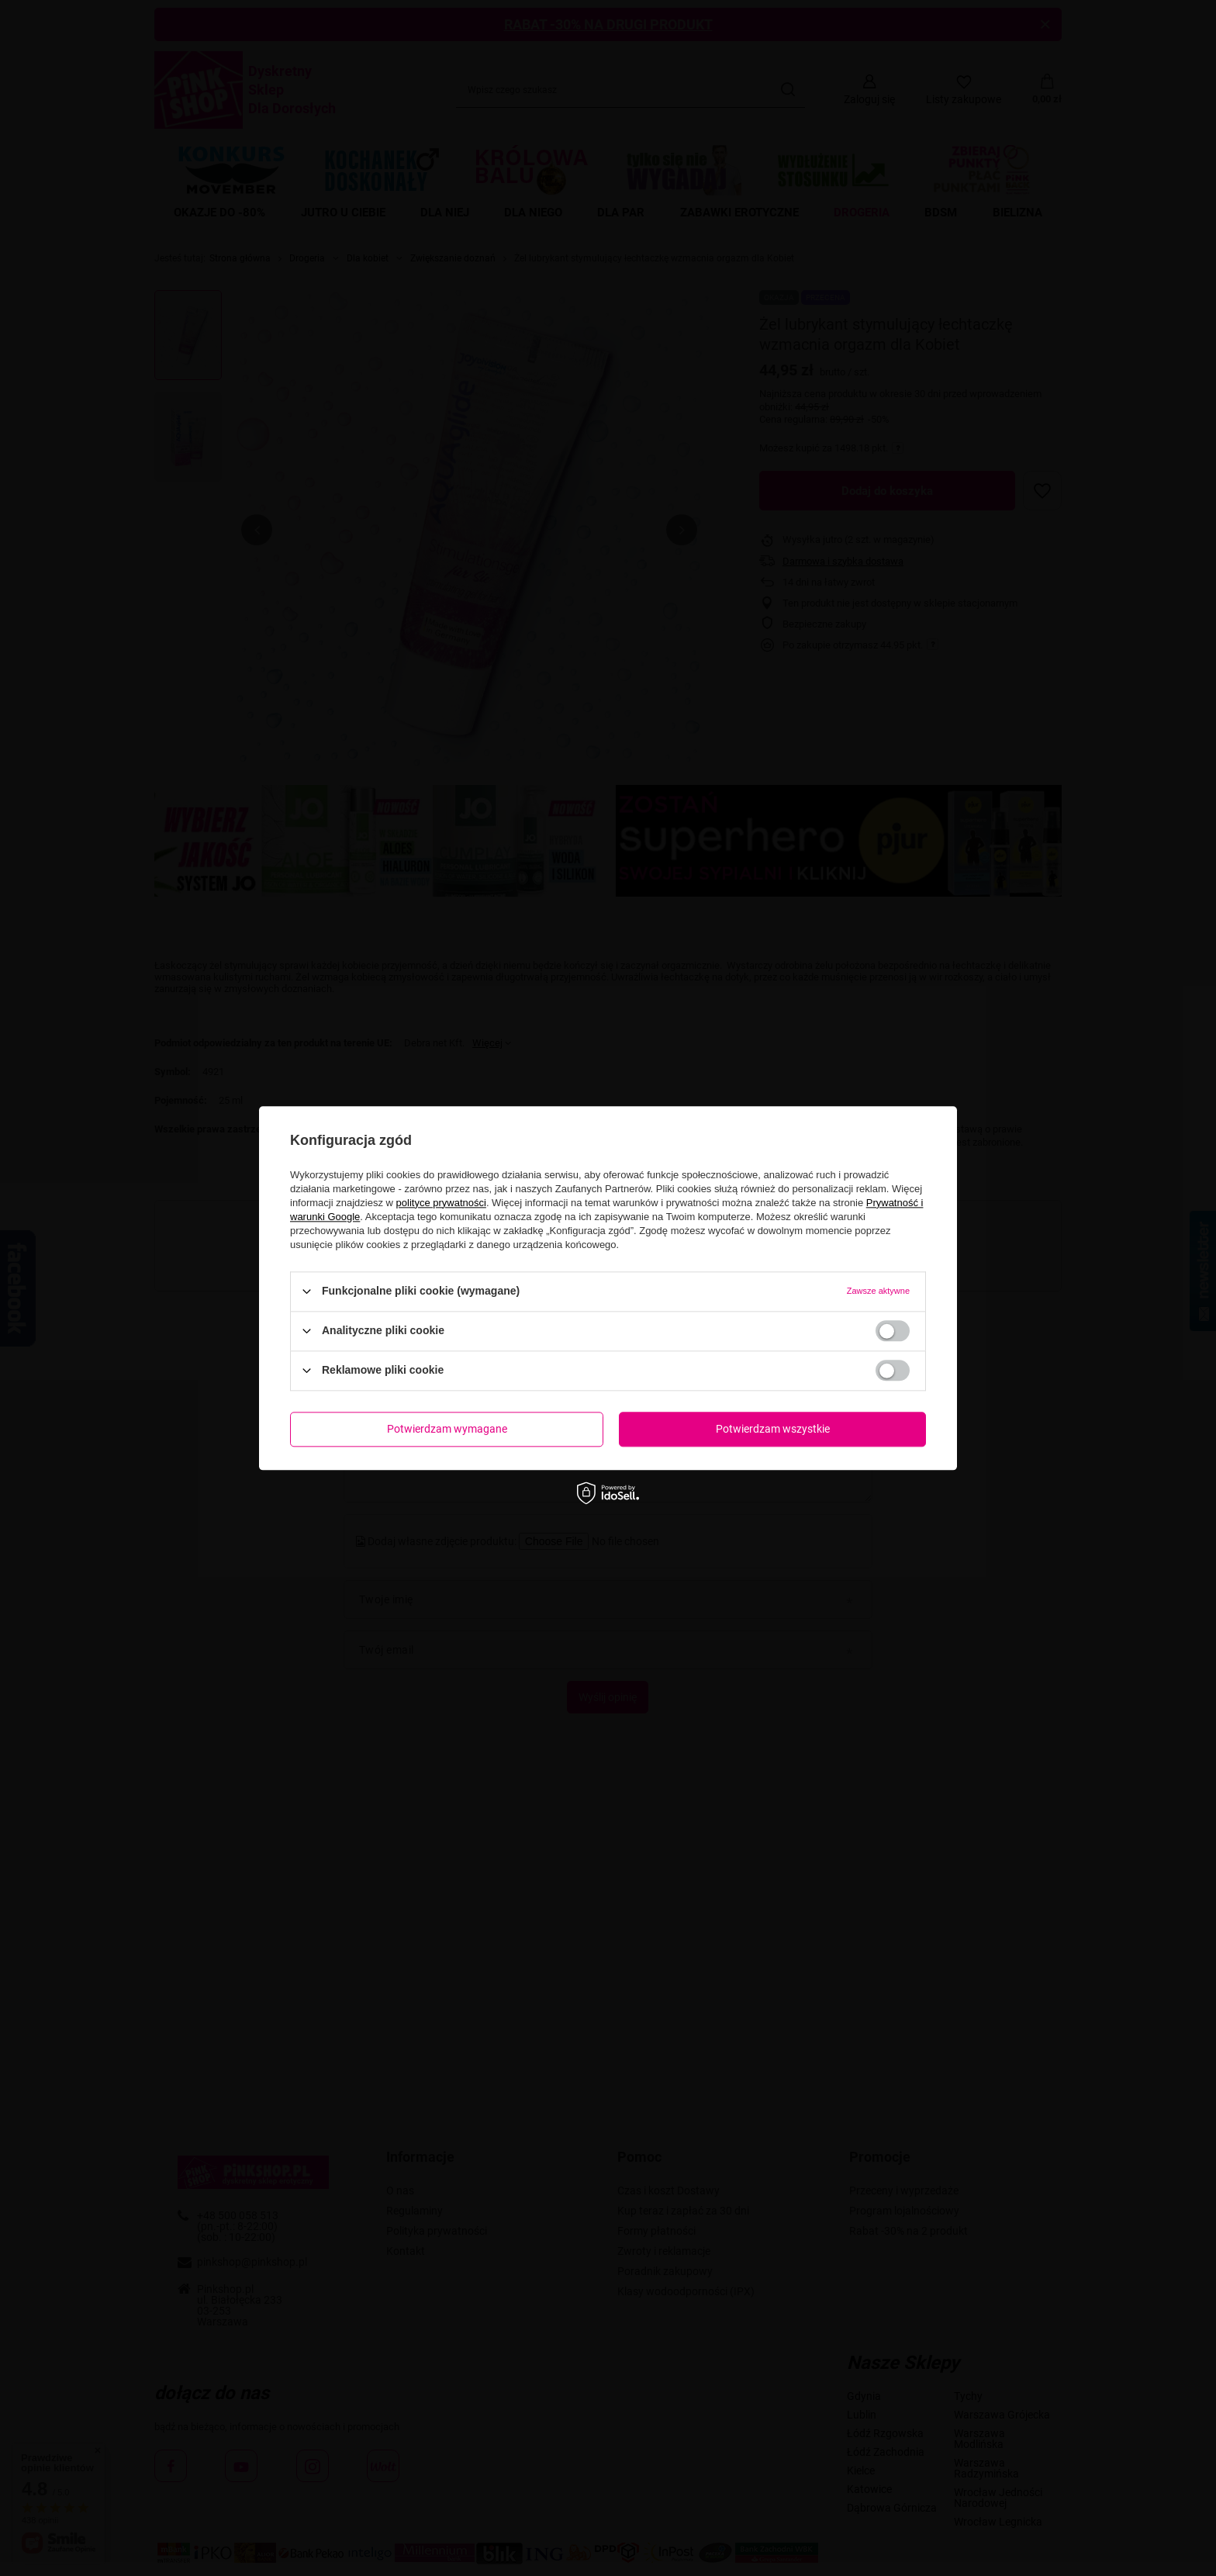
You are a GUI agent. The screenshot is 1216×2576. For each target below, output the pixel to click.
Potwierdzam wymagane (447, 1429)
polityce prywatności (441, 1202)
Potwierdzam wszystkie (773, 1429)
